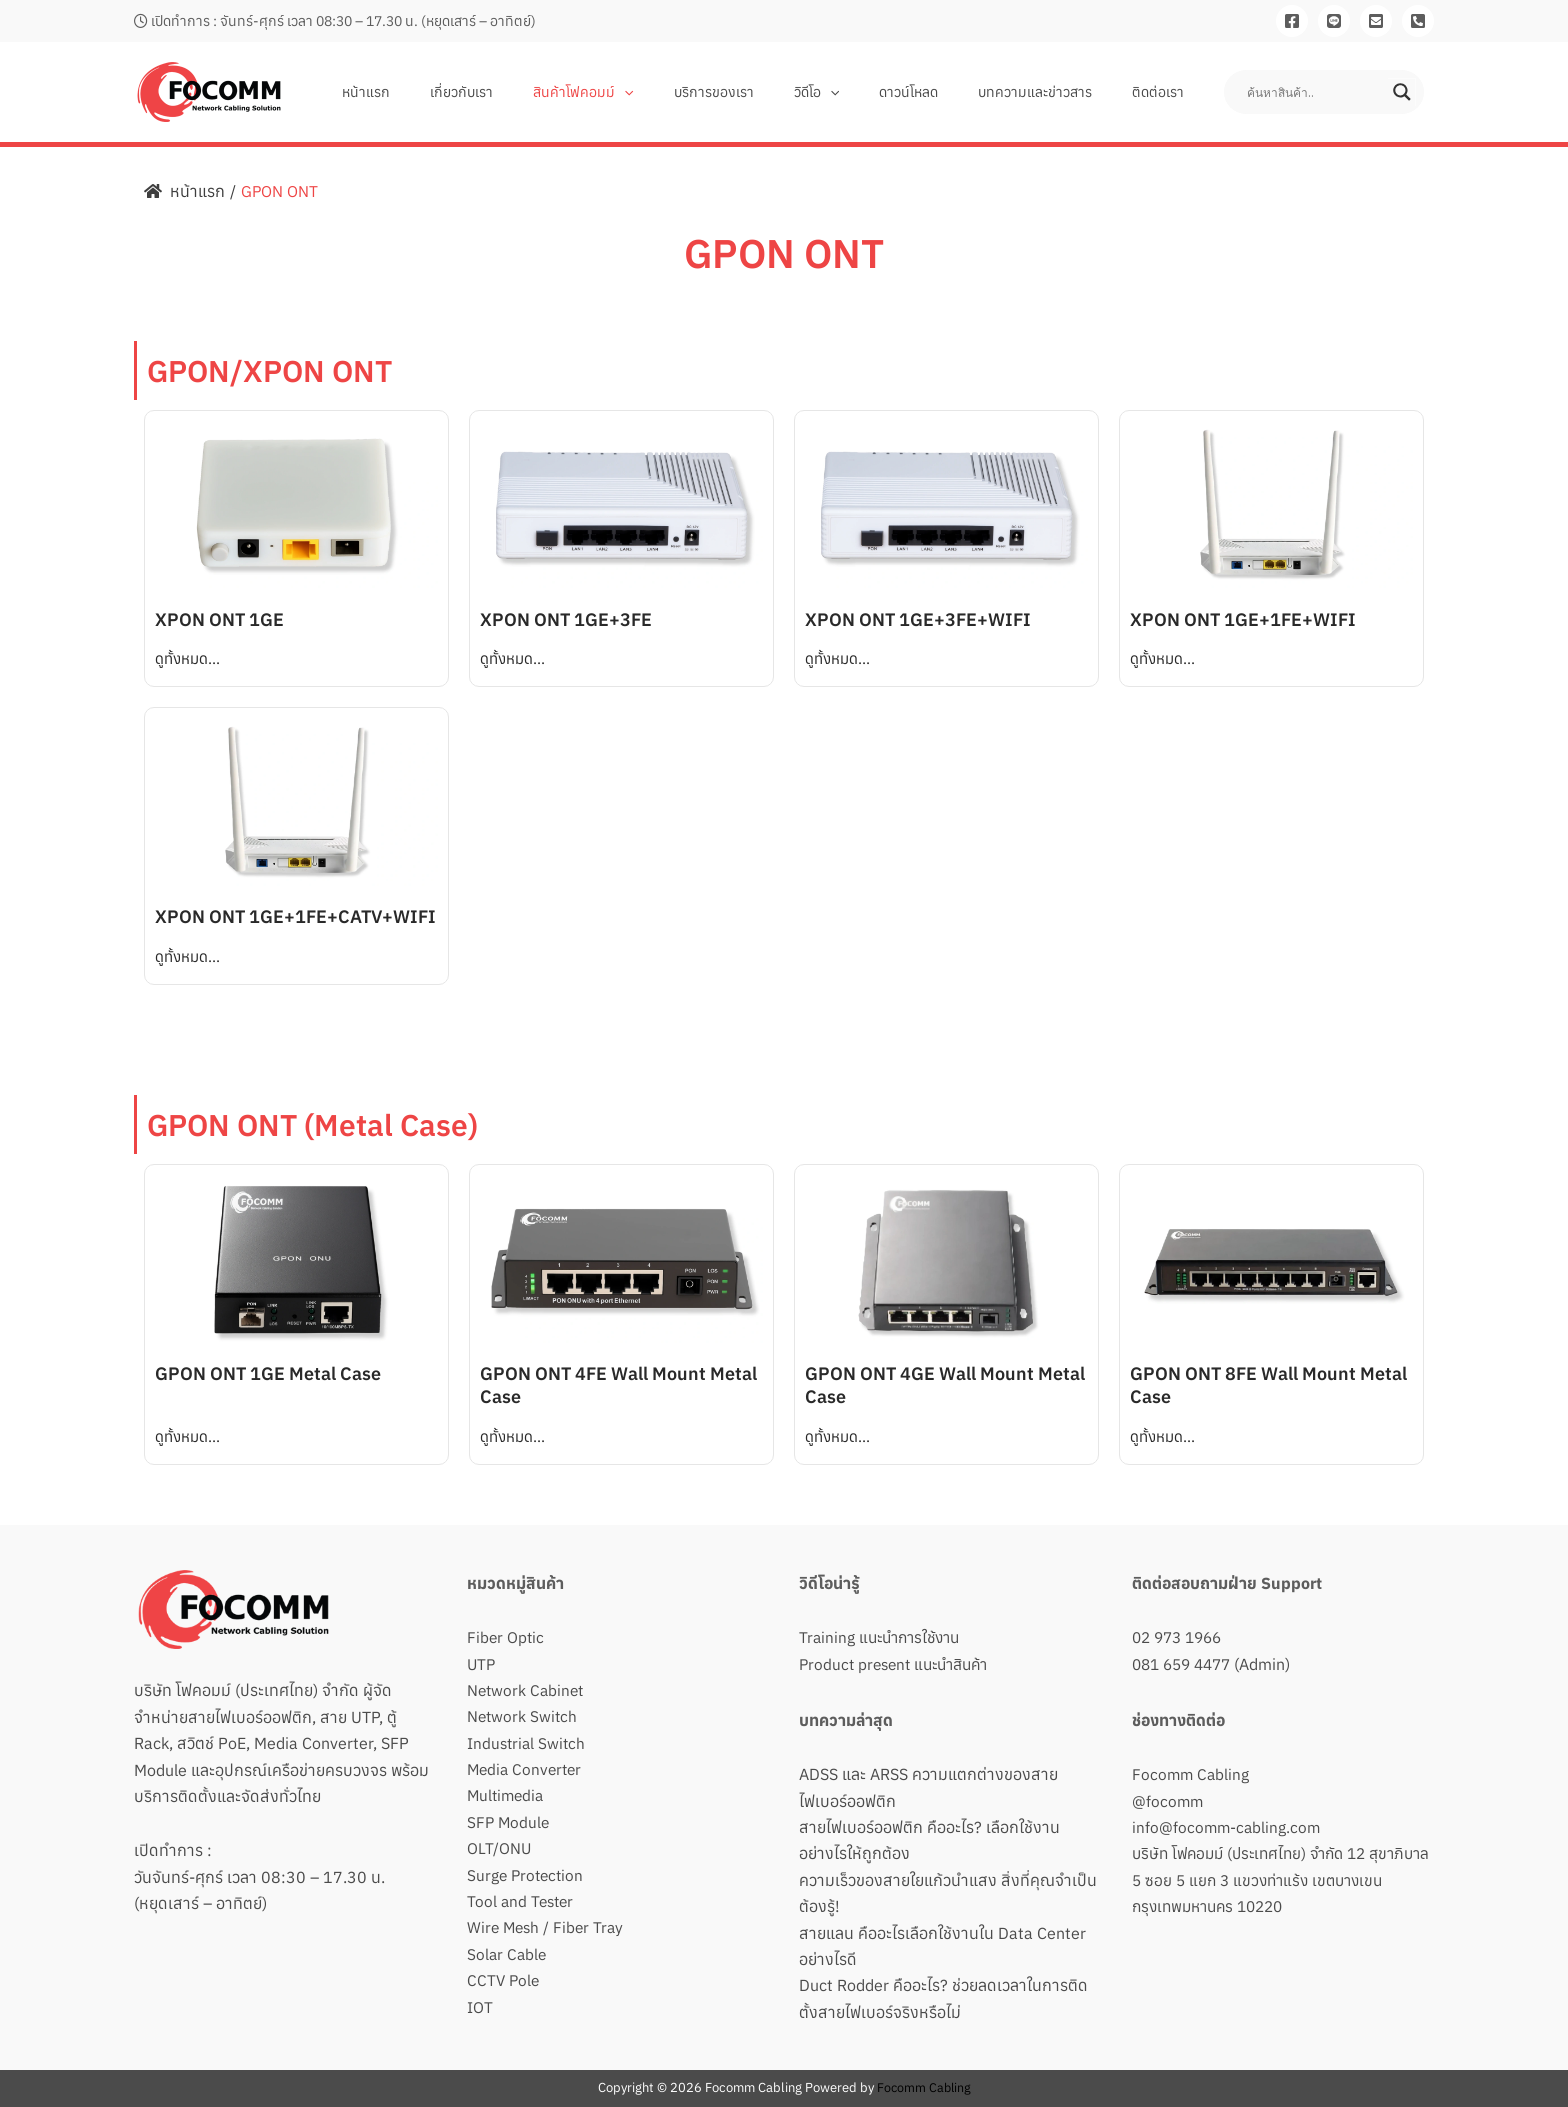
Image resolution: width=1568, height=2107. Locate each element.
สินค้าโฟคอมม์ (649, 92)
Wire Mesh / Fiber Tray (548, 1927)
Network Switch (523, 1716)
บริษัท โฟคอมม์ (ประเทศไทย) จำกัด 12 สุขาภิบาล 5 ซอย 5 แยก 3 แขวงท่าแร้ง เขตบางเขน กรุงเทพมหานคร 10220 (1272, 1879)
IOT (480, 2007)
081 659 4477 (1186, 1664)
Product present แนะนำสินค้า (900, 1664)
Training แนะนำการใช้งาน (884, 1637)
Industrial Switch (528, 1743)
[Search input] (1315, 92)
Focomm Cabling (1192, 1774)
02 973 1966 (1181, 1637)
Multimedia (507, 1795)
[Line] (1334, 21)
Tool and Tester (522, 1901)
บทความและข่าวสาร (1053, 92)
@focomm (1168, 1801)
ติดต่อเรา (1164, 92)
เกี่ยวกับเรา (539, 92)
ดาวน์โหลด (938, 92)
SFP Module (509, 1822)
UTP (482, 1664)
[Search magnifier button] (1402, 92)
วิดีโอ (858, 92)
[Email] (1376, 21)
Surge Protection (527, 1875)
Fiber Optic (506, 1637)
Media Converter (527, 1769)
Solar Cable (508, 1954)
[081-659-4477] (1418, 21)
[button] (690, 92)
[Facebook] (1292, 21)
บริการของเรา (768, 92)
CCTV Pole (504, 1980)
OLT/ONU (499, 1848)
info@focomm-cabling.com (1228, 1827)
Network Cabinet (527, 1690)
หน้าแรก (456, 92)
